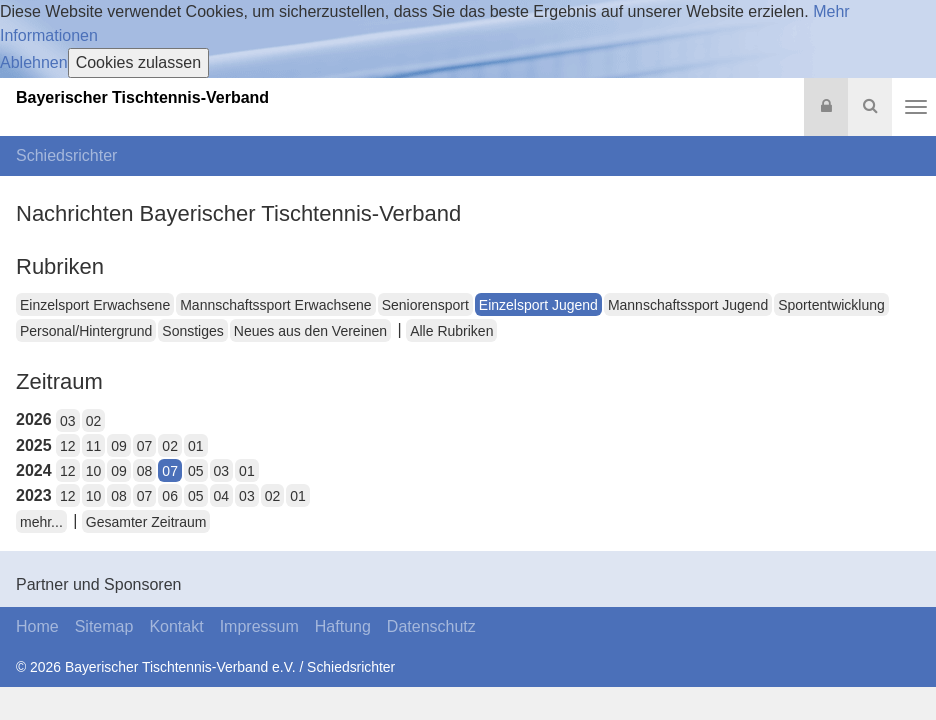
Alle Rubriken (451, 331)
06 (170, 496)
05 (196, 471)
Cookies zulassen (138, 62)
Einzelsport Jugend (538, 305)
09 (119, 446)
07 (145, 446)
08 (145, 471)
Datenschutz (431, 626)
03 (68, 421)
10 (94, 471)
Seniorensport (425, 305)
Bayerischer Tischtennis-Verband (142, 97)
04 (222, 496)
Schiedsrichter (66, 155)
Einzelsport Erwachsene (95, 305)
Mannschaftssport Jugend (688, 305)
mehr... (41, 522)
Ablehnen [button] (34, 62)
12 (68, 446)
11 (94, 446)
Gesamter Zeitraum (146, 522)
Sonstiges (192, 331)
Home (37, 626)
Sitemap (104, 626)
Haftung (343, 626)
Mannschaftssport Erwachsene (275, 305)
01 (196, 446)
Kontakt (176, 626)
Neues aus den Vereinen (310, 331)
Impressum (259, 626)
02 (94, 421)
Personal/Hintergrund (86, 331)
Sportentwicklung (831, 305)
